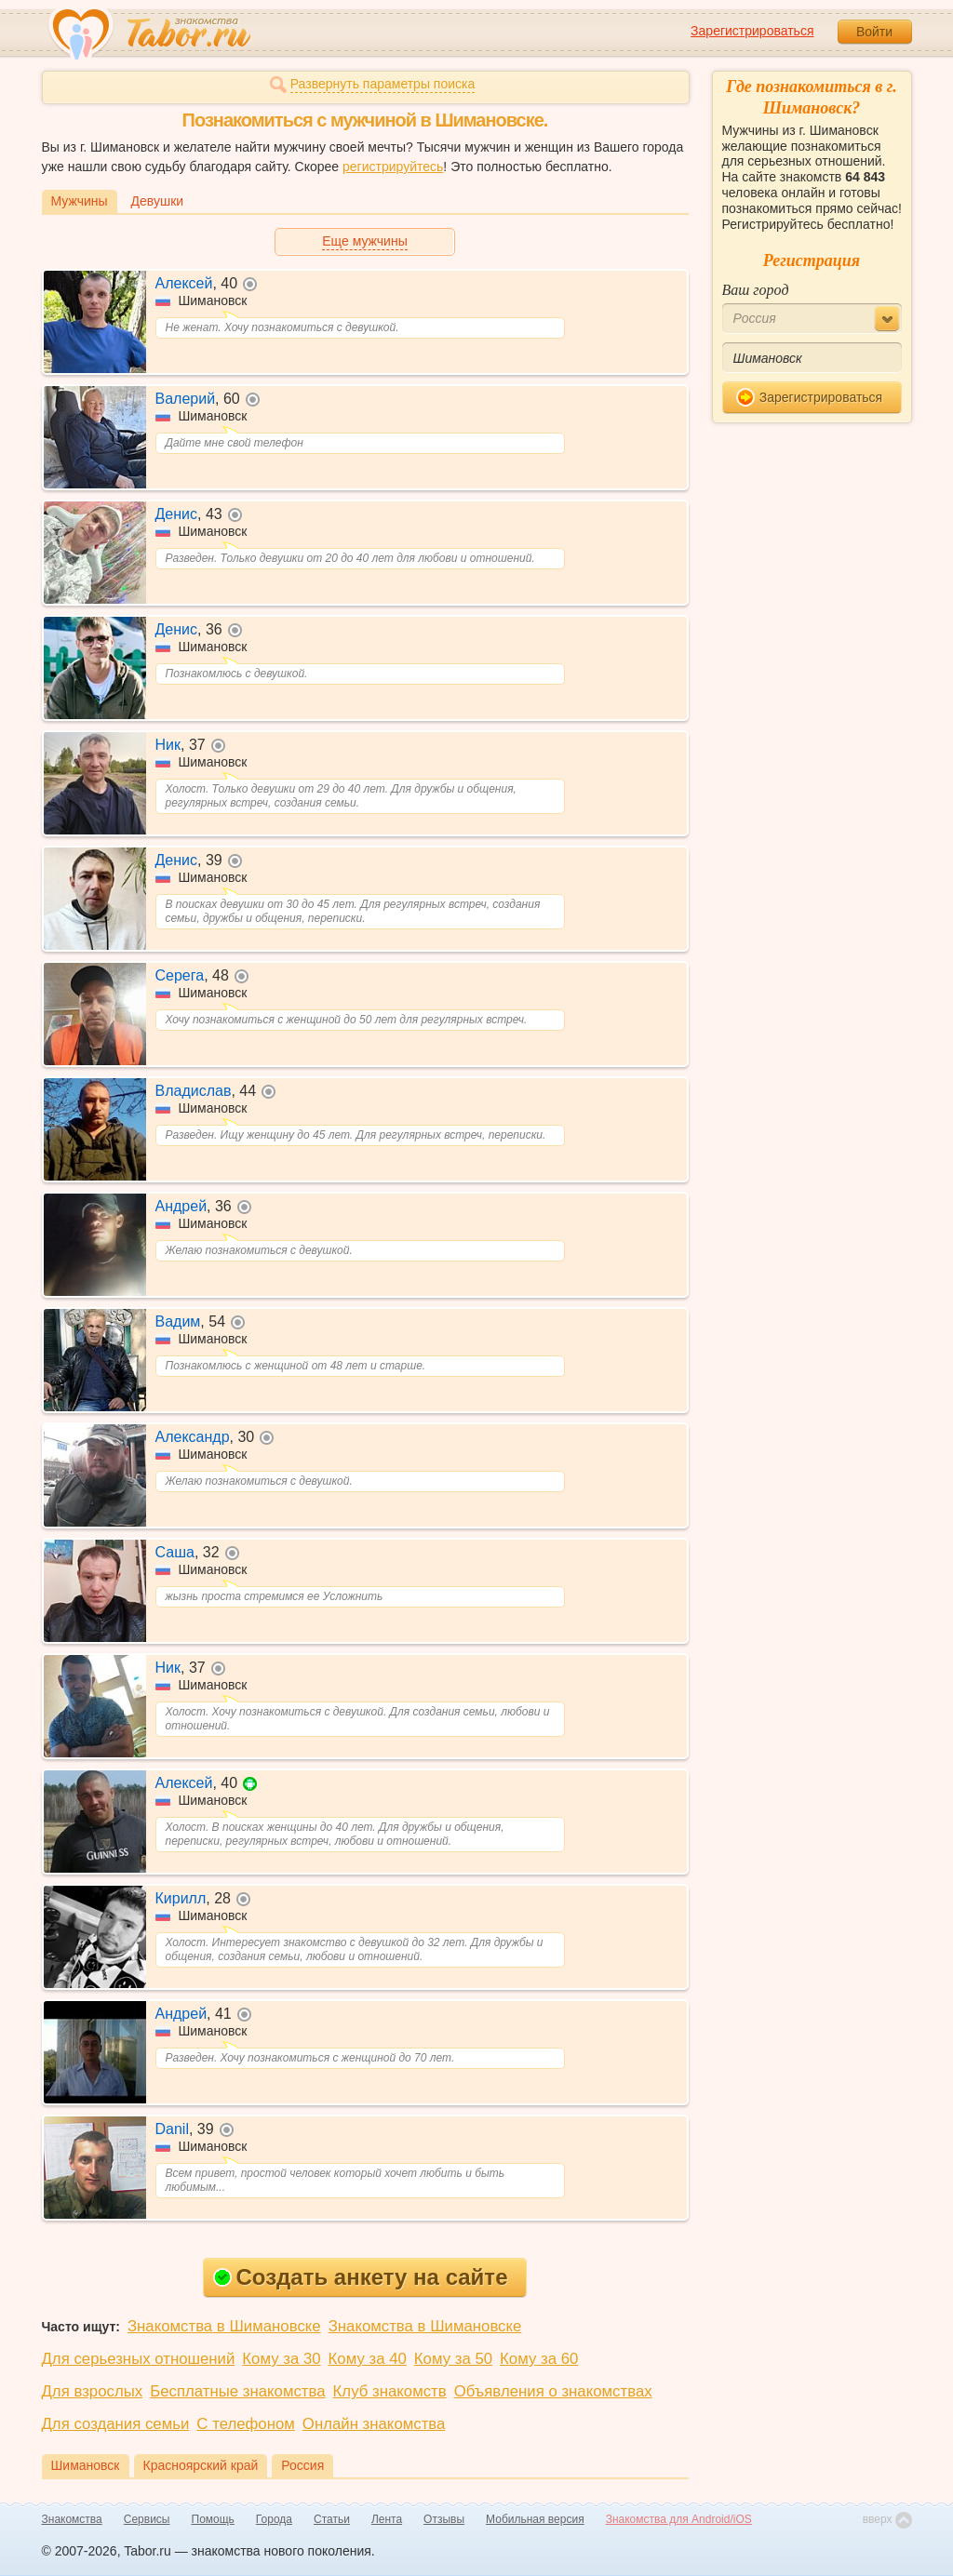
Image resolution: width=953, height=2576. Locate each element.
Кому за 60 (539, 2359)
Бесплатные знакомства (237, 2391)
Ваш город (755, 290)
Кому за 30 (281, 2359)
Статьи (332, 2519)
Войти (874, 31)
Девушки (157, 201)
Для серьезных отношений (138, 2359)
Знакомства (72, 2519)
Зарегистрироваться (752, 30)
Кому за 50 (453, 2359)
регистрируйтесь (392, 166)
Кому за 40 (368, 2359)
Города (274, 2519)
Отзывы (443, 2519)
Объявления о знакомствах (553, 2391)
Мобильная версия (535, 2519)
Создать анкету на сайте (360, 2276)
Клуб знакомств (390, 2391)
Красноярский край (201, 2465)
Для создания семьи (116, 2424)
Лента (386, 2519)
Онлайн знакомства (374, 2424)
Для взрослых (92, 2391)
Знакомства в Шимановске (224, 2326)
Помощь (213, 2519)
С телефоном (245, 2424)
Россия (302, 2465)
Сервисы (147, 2519)
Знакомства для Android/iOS (679, 2519)
